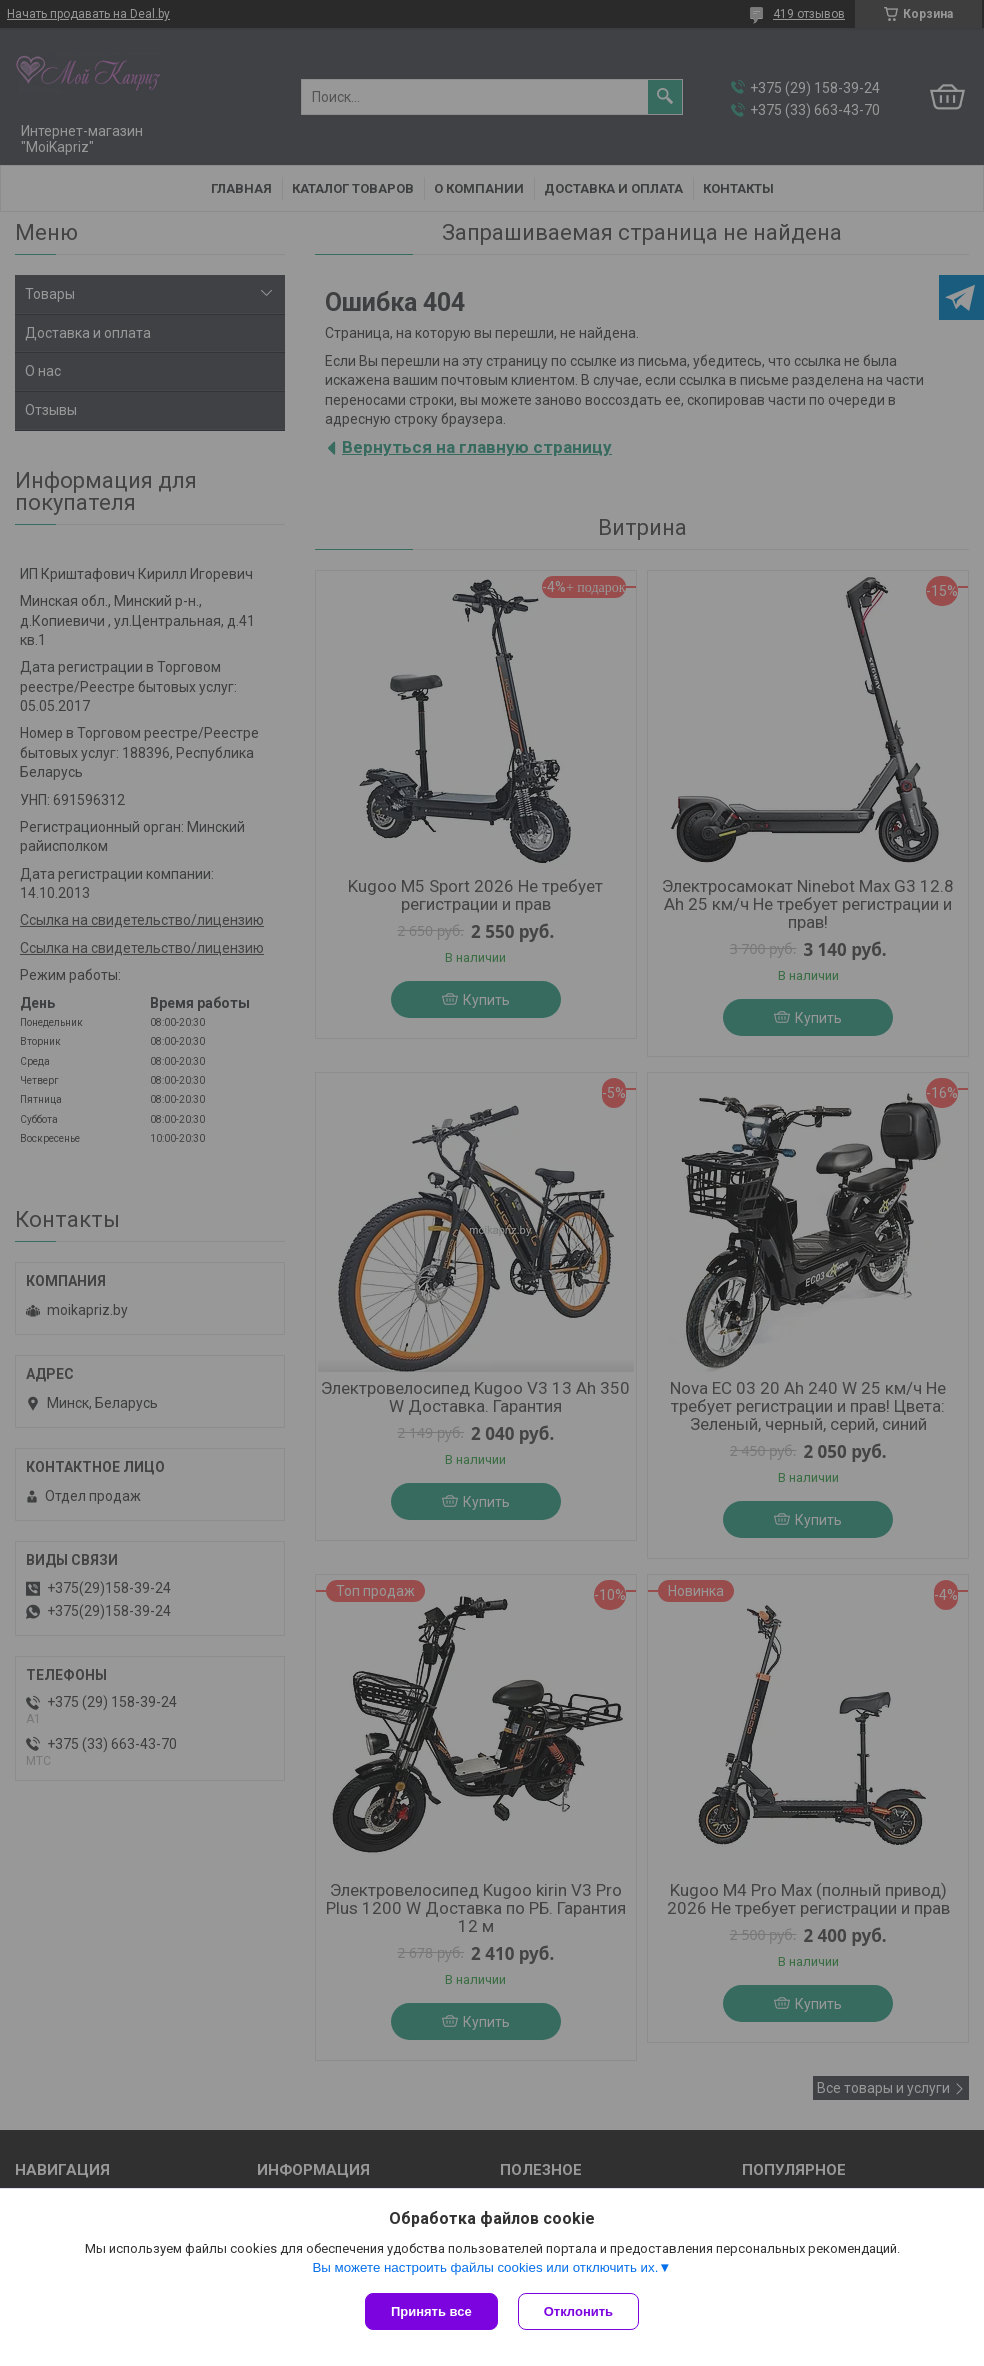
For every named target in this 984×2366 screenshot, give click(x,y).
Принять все (431, 2311)
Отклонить (578, 2311)
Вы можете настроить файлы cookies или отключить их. (485, 2267)
